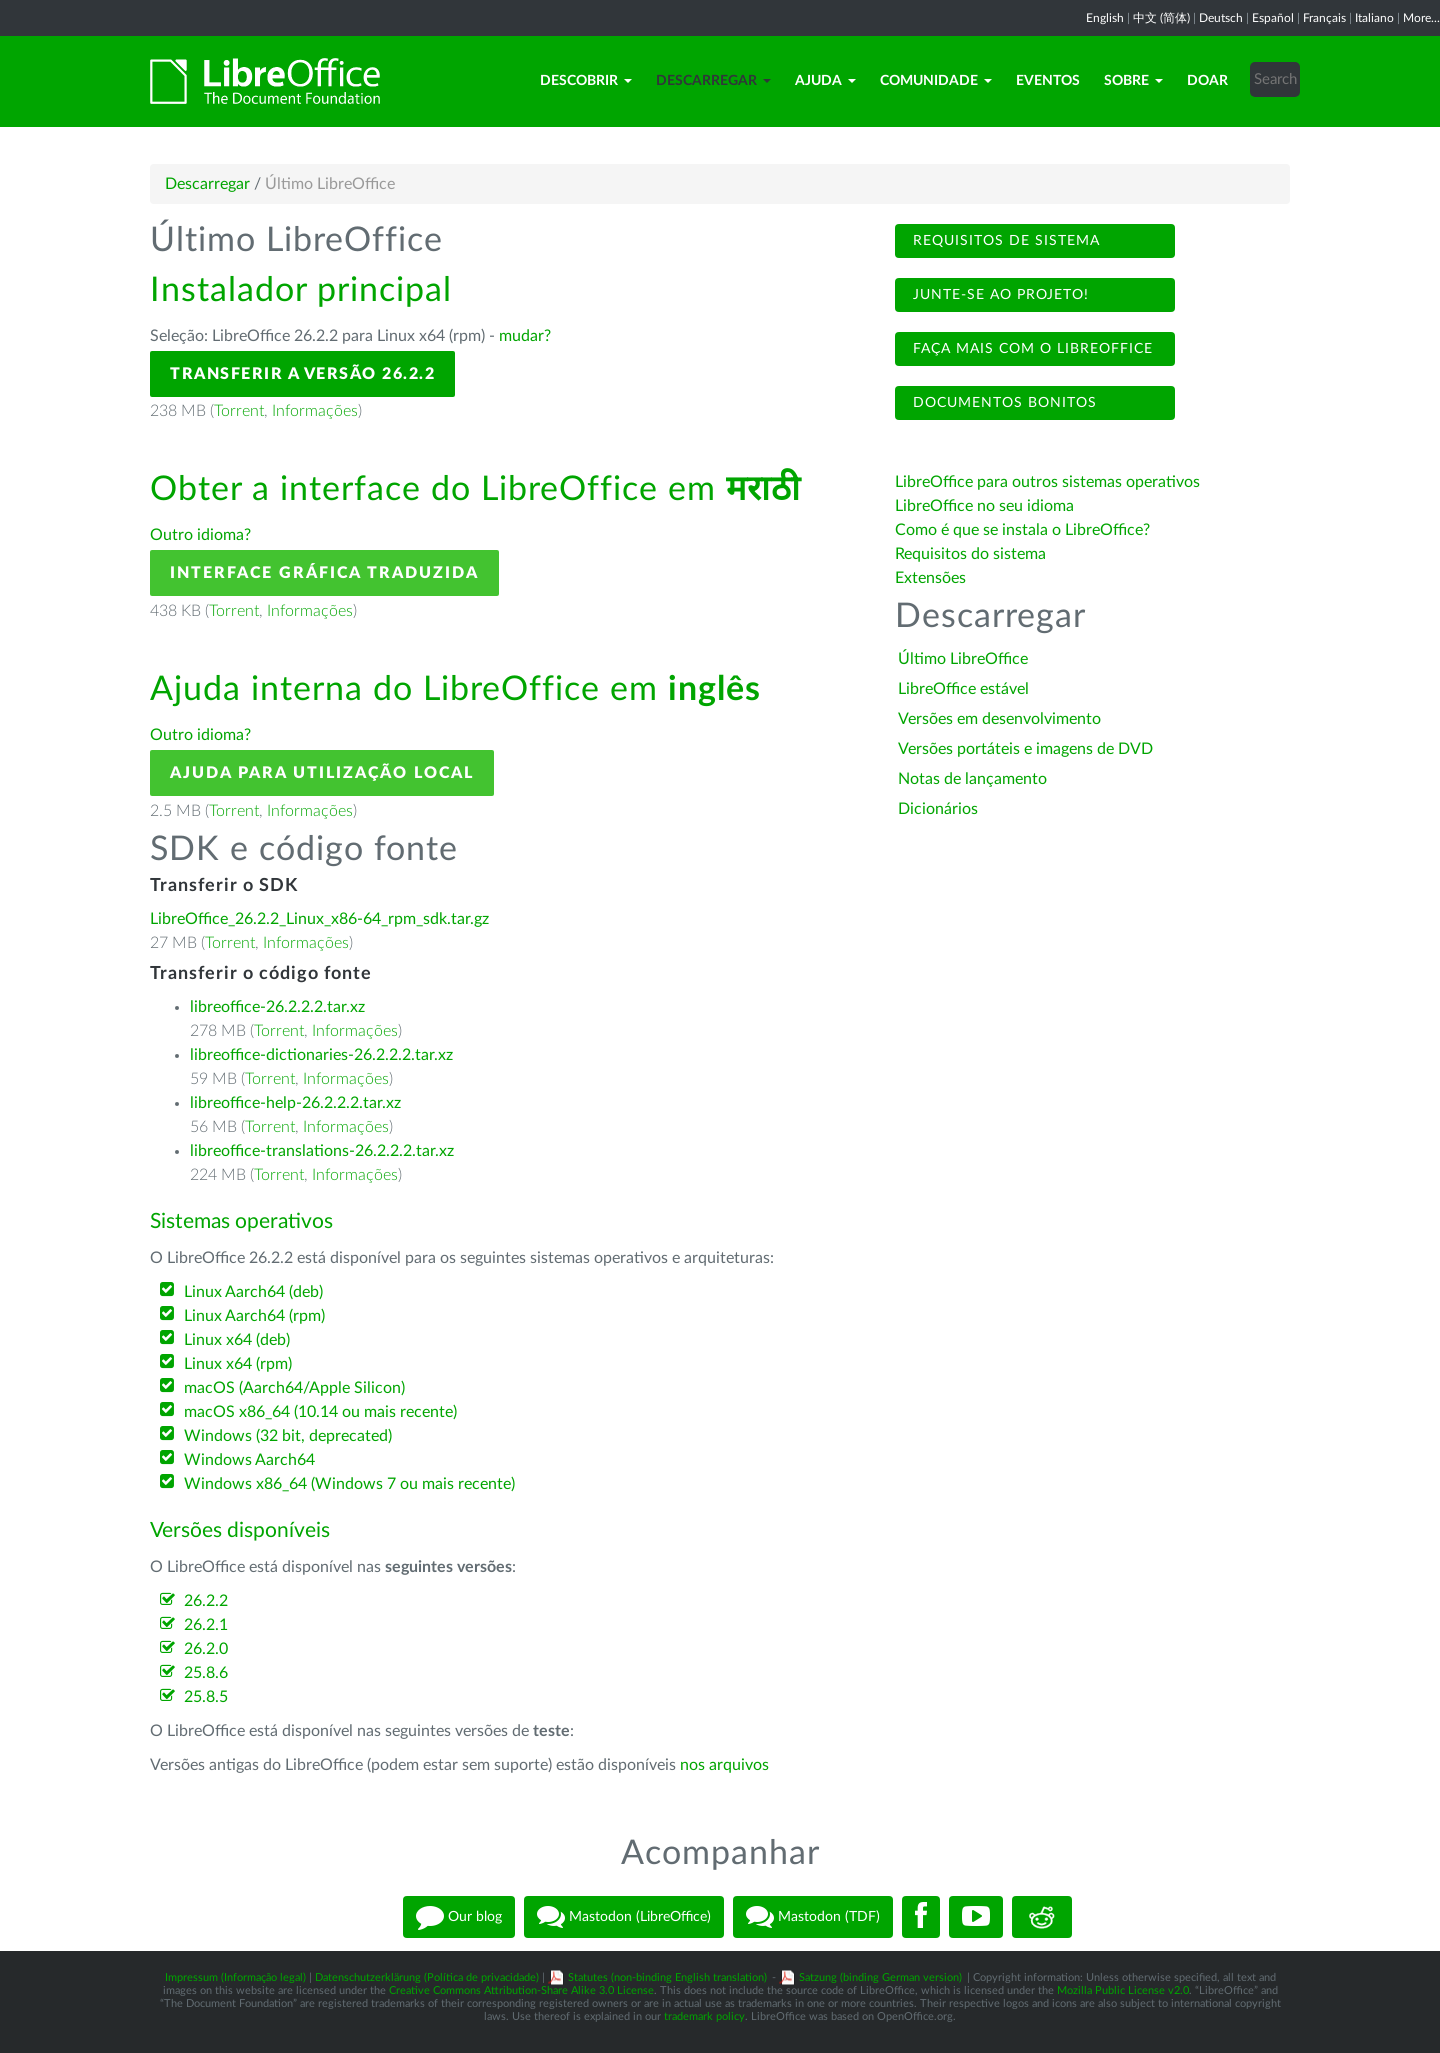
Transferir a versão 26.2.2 (302, 374)
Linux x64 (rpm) (238, 1364)
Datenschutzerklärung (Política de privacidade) (427, 1977)
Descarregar (713, 81)
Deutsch (1221, 18)
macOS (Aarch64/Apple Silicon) (294, 1388)
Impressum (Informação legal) (235, 1977)
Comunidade (936, 81)
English (1105, 18)
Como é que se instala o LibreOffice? (1022, 530)
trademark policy (704, 2016)
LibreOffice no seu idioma (984, 506)
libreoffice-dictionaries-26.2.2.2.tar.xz (321, 1055)
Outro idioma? (200, 535)
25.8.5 (206, 1697)
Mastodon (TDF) (813, 1917)
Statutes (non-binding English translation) (667, 1977)
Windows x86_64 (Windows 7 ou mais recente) (349, 1484)
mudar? (525, 336)
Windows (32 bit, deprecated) (288, 1436)
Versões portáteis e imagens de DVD (1025, 749)
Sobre (1133, 81)
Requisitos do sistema (972, 554)
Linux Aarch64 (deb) (253, 1292)
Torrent (239, 411)
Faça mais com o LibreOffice (1030, 349)
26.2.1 (206, 1625)
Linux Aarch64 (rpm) (254, 1316)
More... (1421, 18)
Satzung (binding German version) (880, 1977)
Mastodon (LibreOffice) (624, 1917)
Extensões (930, 578)
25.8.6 (206, 1673)
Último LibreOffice (963, 659)
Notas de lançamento (972, 779)
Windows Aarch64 (249, 1460)
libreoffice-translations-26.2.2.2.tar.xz (322, 1151)
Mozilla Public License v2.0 (1123, 1990)
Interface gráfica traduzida (324, 573)
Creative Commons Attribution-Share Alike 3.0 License (521, 1990)
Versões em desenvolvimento (999, 719)
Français (1324, 18)
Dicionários (938, 809)
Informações (315, 411)
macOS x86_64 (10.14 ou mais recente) (320, 1412)
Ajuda (825, 81)
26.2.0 (206, 1649)
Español (1273, 18)
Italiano (1374, 18)
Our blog (459, 1917)
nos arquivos (724, 1765)
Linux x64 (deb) (237, 1340)
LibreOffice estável (963, 689)
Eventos (1048, 81)
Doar (1207, 81)
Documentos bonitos (1002, 403)
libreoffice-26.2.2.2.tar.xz (277, 1007)
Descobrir (586, 81)
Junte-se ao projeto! (998, 295)
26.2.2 (206, 1601)
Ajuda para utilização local (322, 773)
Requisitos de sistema (1004, 241)
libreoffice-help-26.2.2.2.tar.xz (295, 1103)
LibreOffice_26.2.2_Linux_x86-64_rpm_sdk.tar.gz (319, 919)
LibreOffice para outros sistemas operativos (1047, 482)
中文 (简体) (1161, 18)
